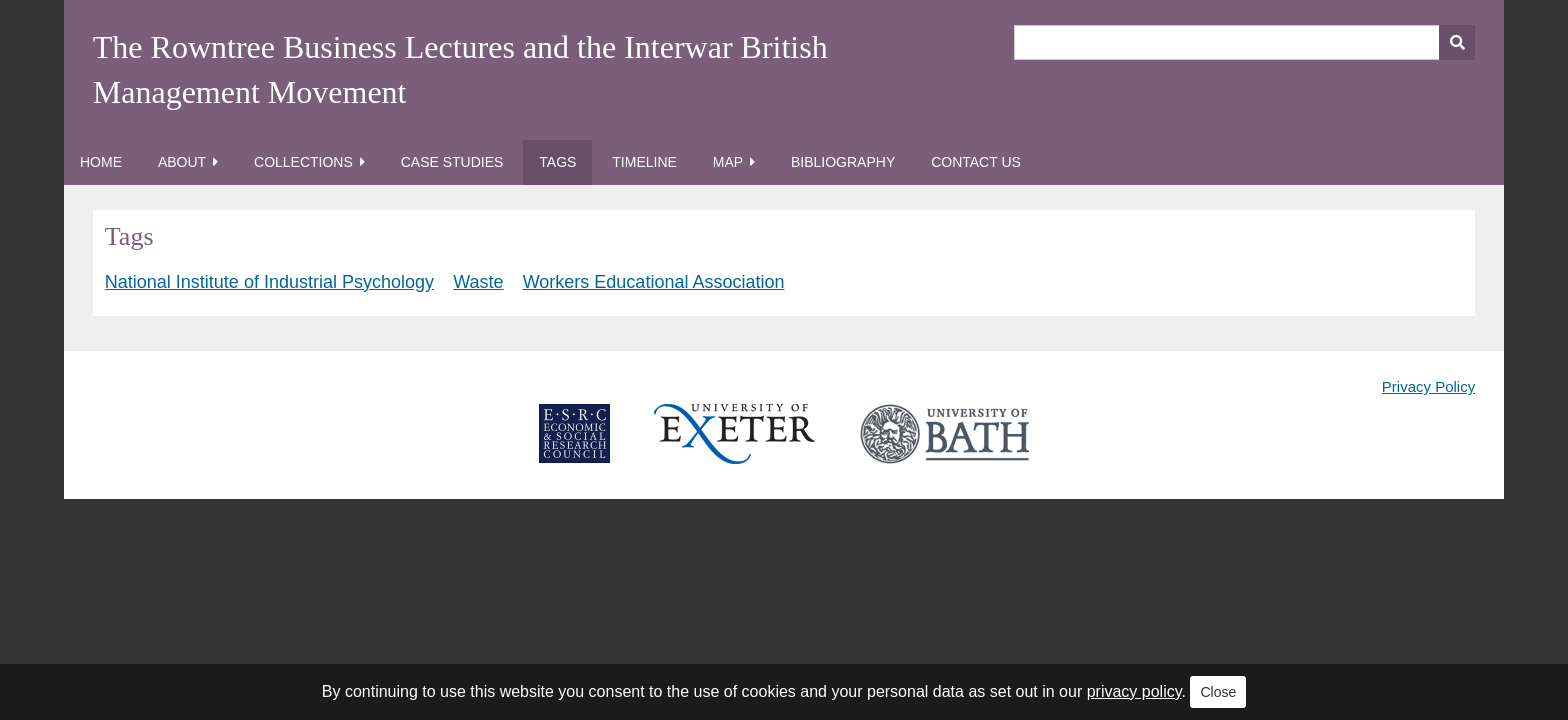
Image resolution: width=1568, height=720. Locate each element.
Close (1218, 692)
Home (101, 162)
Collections (303, 162)
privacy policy (1134, 691)
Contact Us (976, 162)
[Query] (1244, 42)
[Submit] (1457, 42)
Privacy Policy (1428, 386)
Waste (478, 282)
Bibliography (843, 162)
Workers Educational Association (654, 282)
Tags (557, 162)
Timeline (644, 162)
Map (728, 162)
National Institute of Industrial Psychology (269, 282)
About (182, 162)
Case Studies (452, 162)
